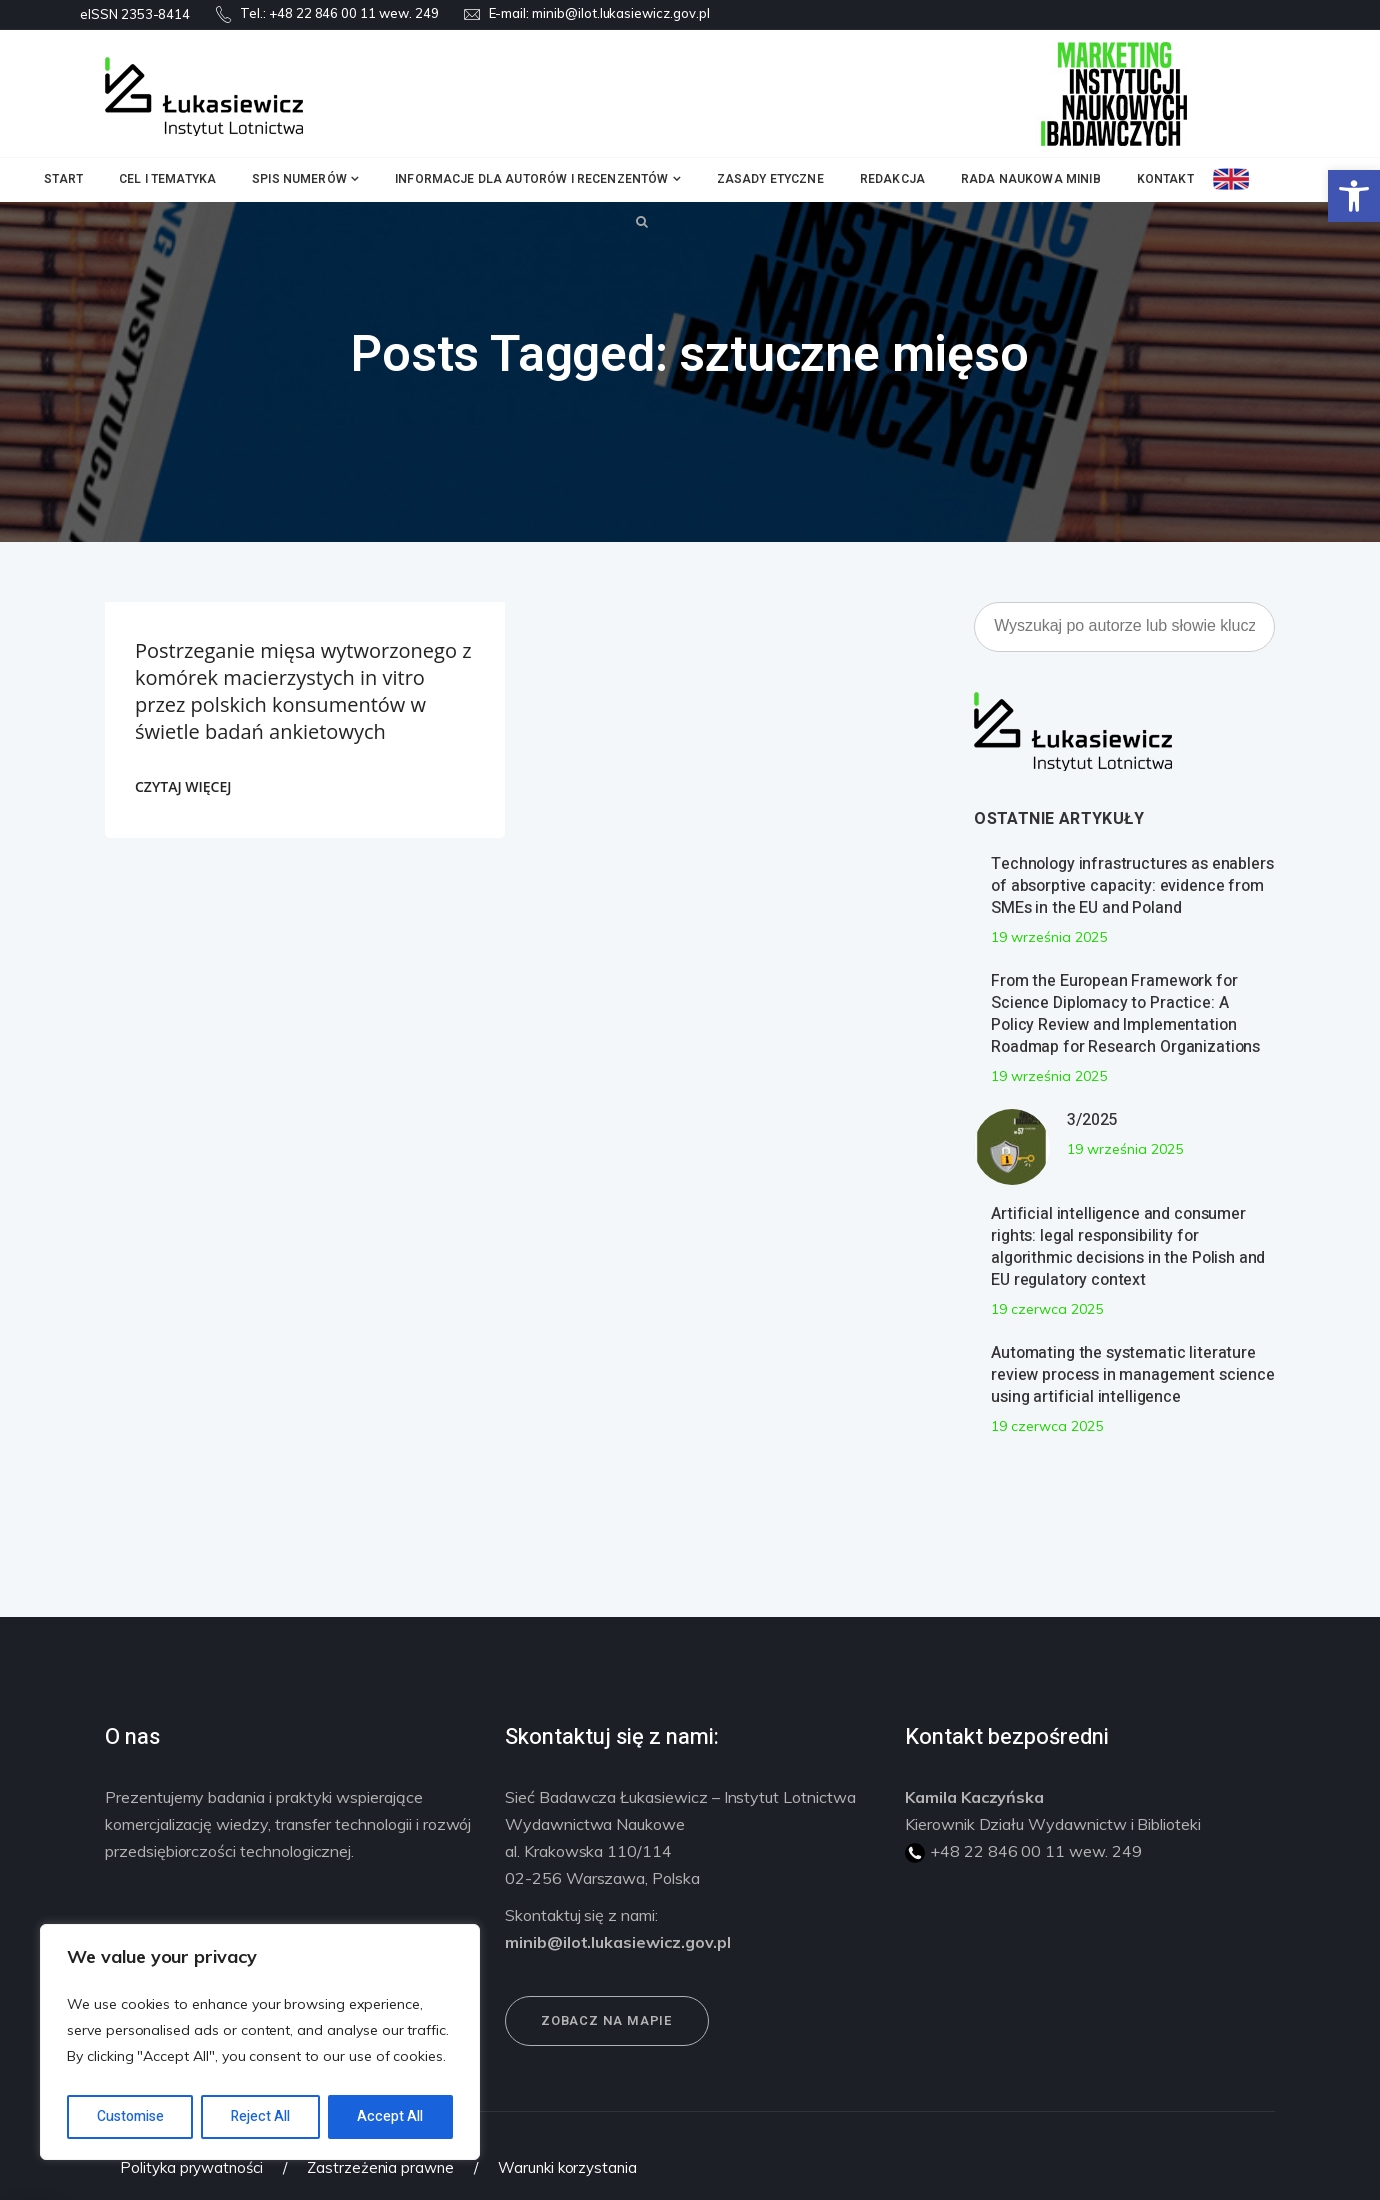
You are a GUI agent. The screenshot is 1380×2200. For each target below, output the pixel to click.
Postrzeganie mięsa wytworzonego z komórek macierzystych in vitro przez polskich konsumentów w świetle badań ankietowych (303, 691)
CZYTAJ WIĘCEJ (183, 786)
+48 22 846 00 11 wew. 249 (354, 13)
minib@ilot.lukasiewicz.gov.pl (621, 13)
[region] (260, 2042)
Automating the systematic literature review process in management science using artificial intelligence (1133, 1375)
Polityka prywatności (191, 2167)
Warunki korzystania (567, 2167)
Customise (130, 2116)
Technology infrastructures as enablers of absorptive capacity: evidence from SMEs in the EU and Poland (1132, 886)
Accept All (390, 2116)
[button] (1354, 196)
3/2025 (1092, 1120)
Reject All (260, 2116)
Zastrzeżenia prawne (380, 2167)
